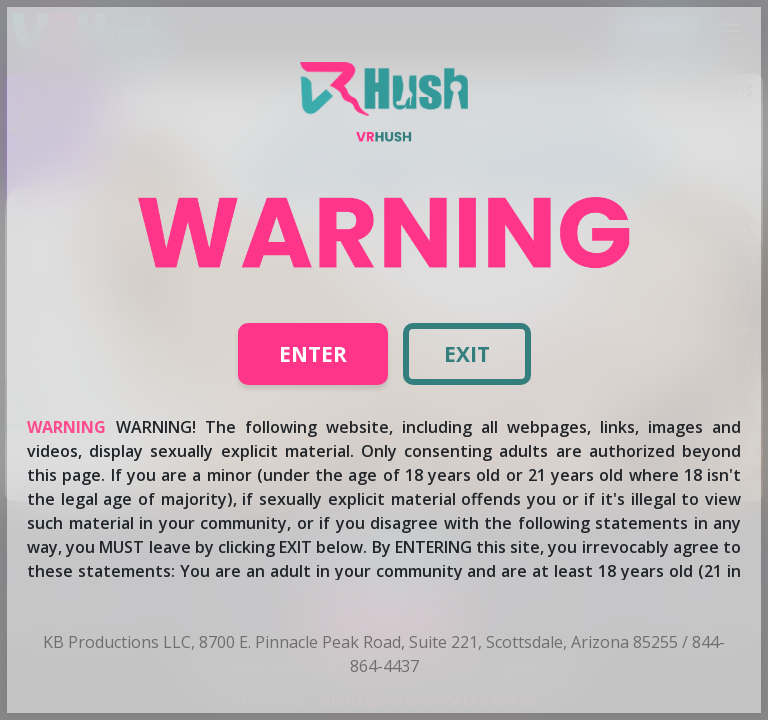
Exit (467, 354)
